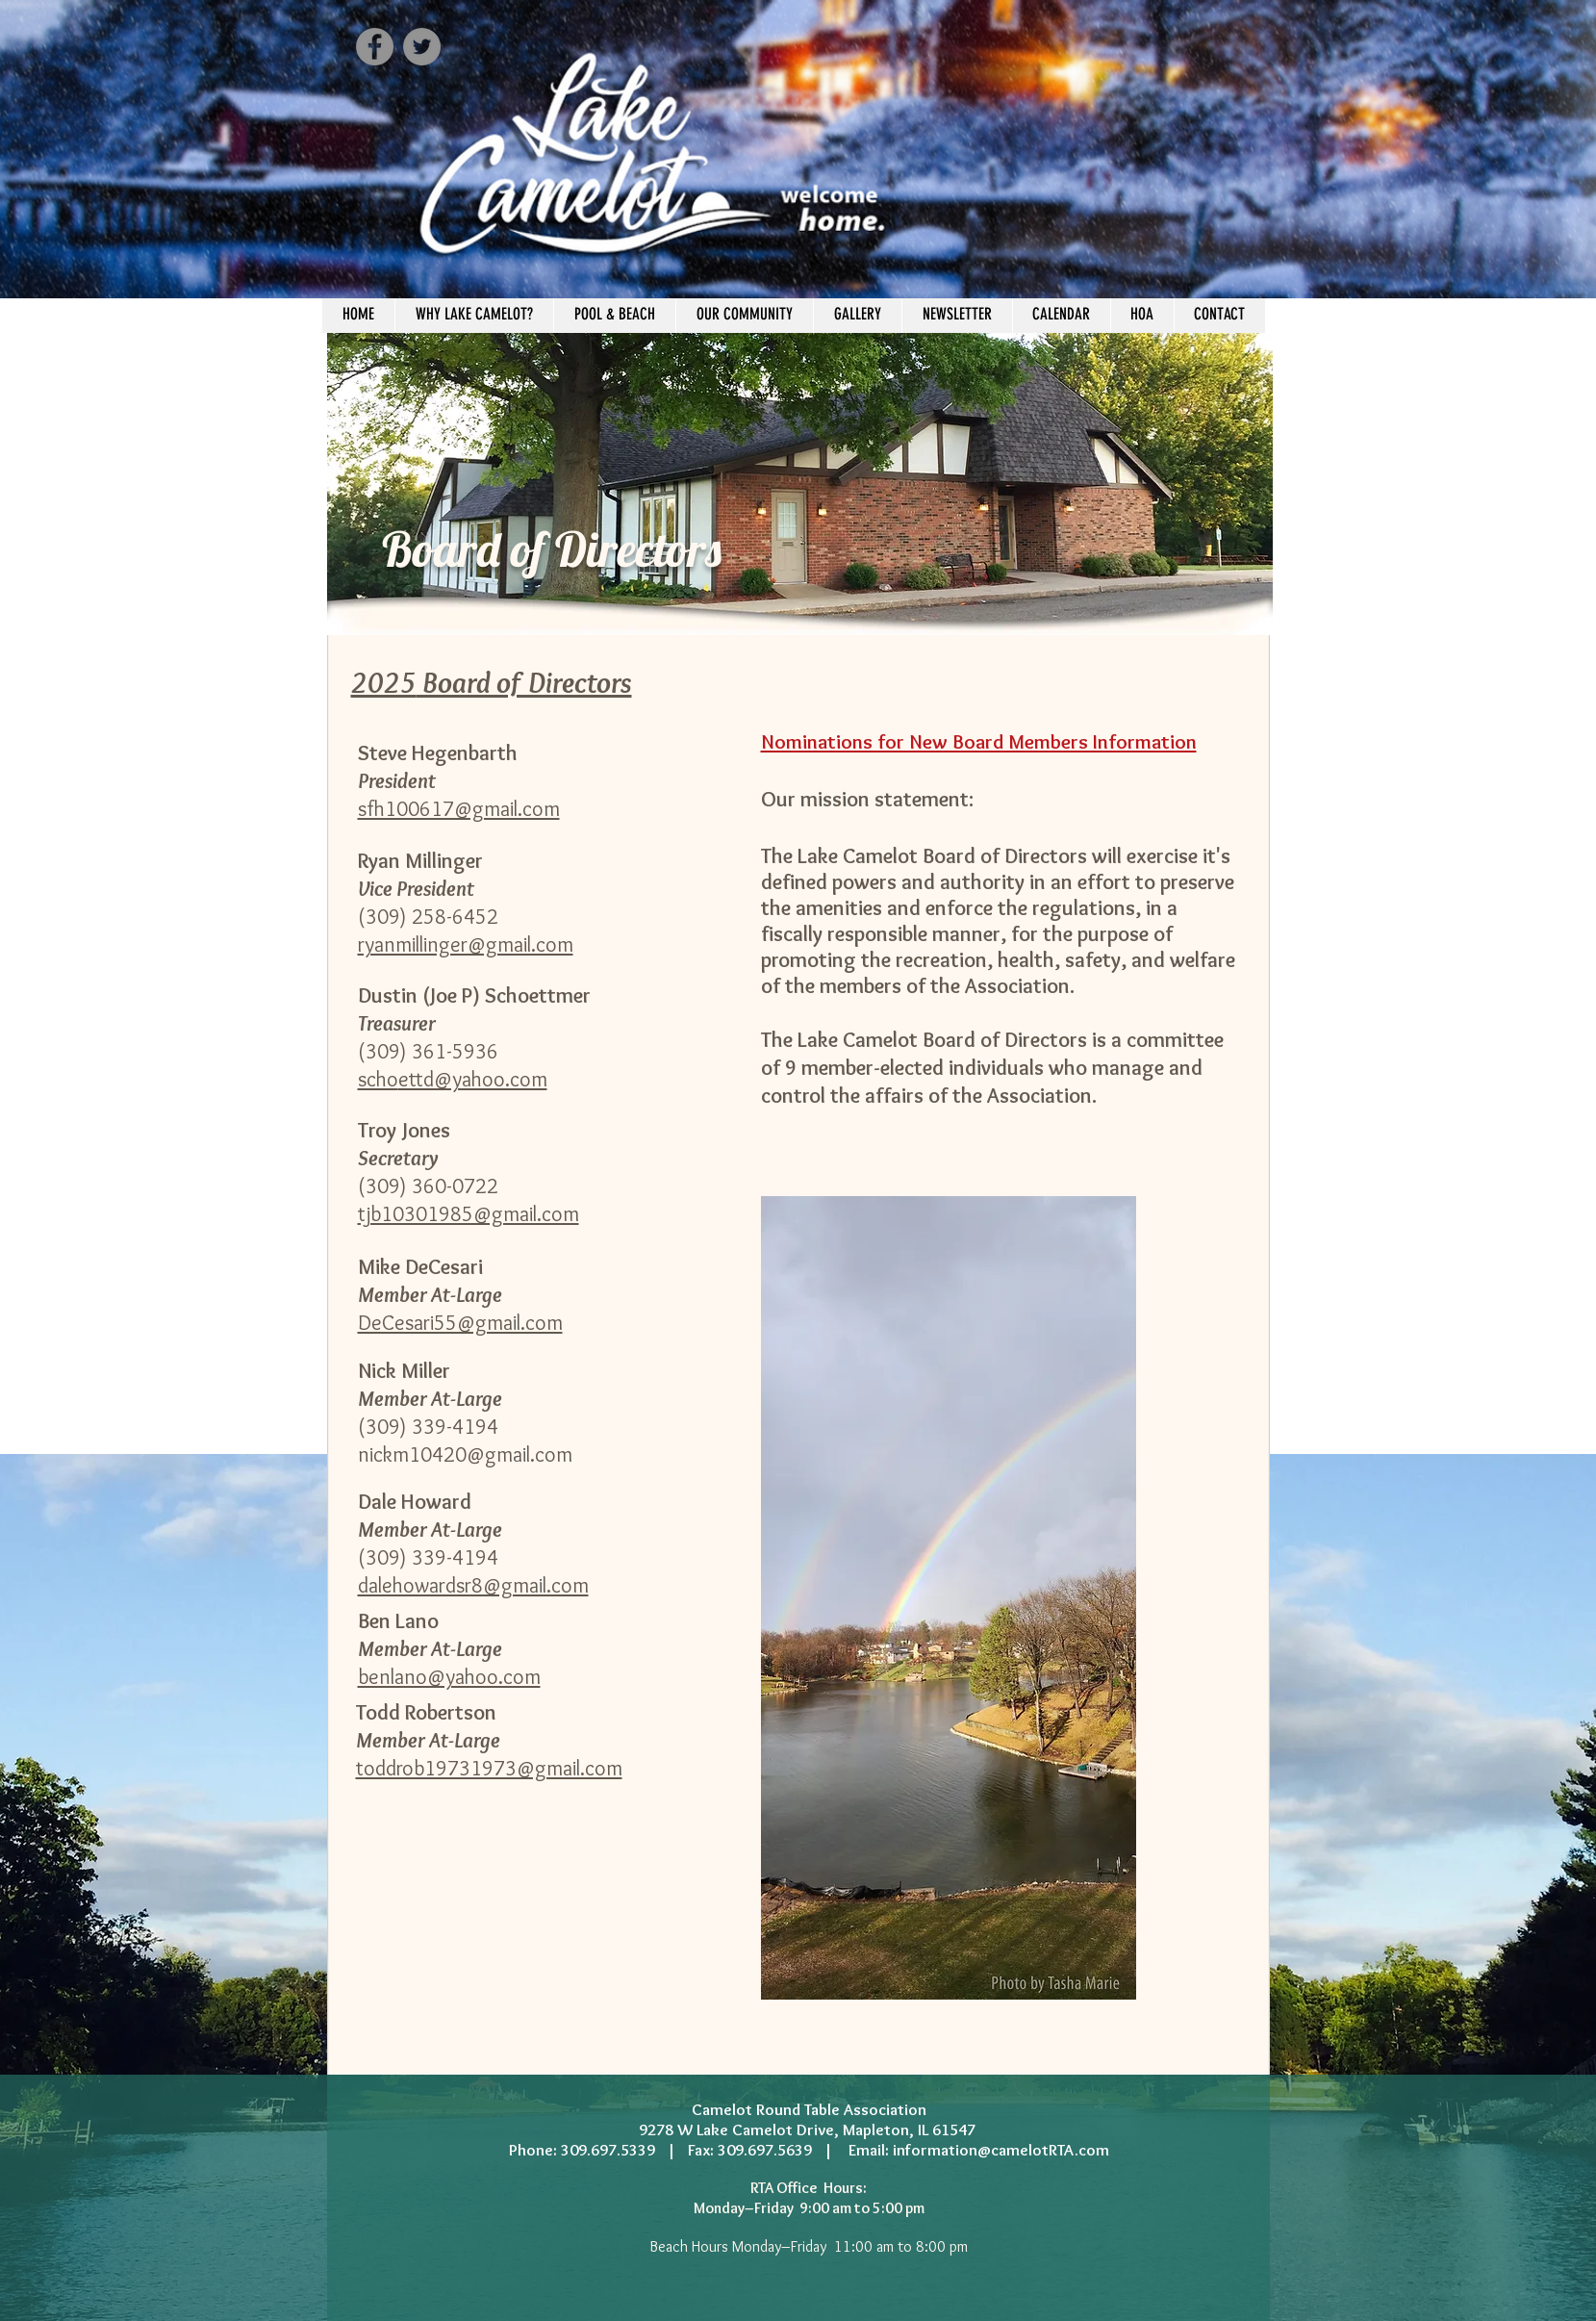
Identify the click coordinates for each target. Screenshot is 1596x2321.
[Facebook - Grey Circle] (374, 46)
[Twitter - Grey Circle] (422, 46)
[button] (614, 313)
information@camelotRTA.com (1001, 2149)
